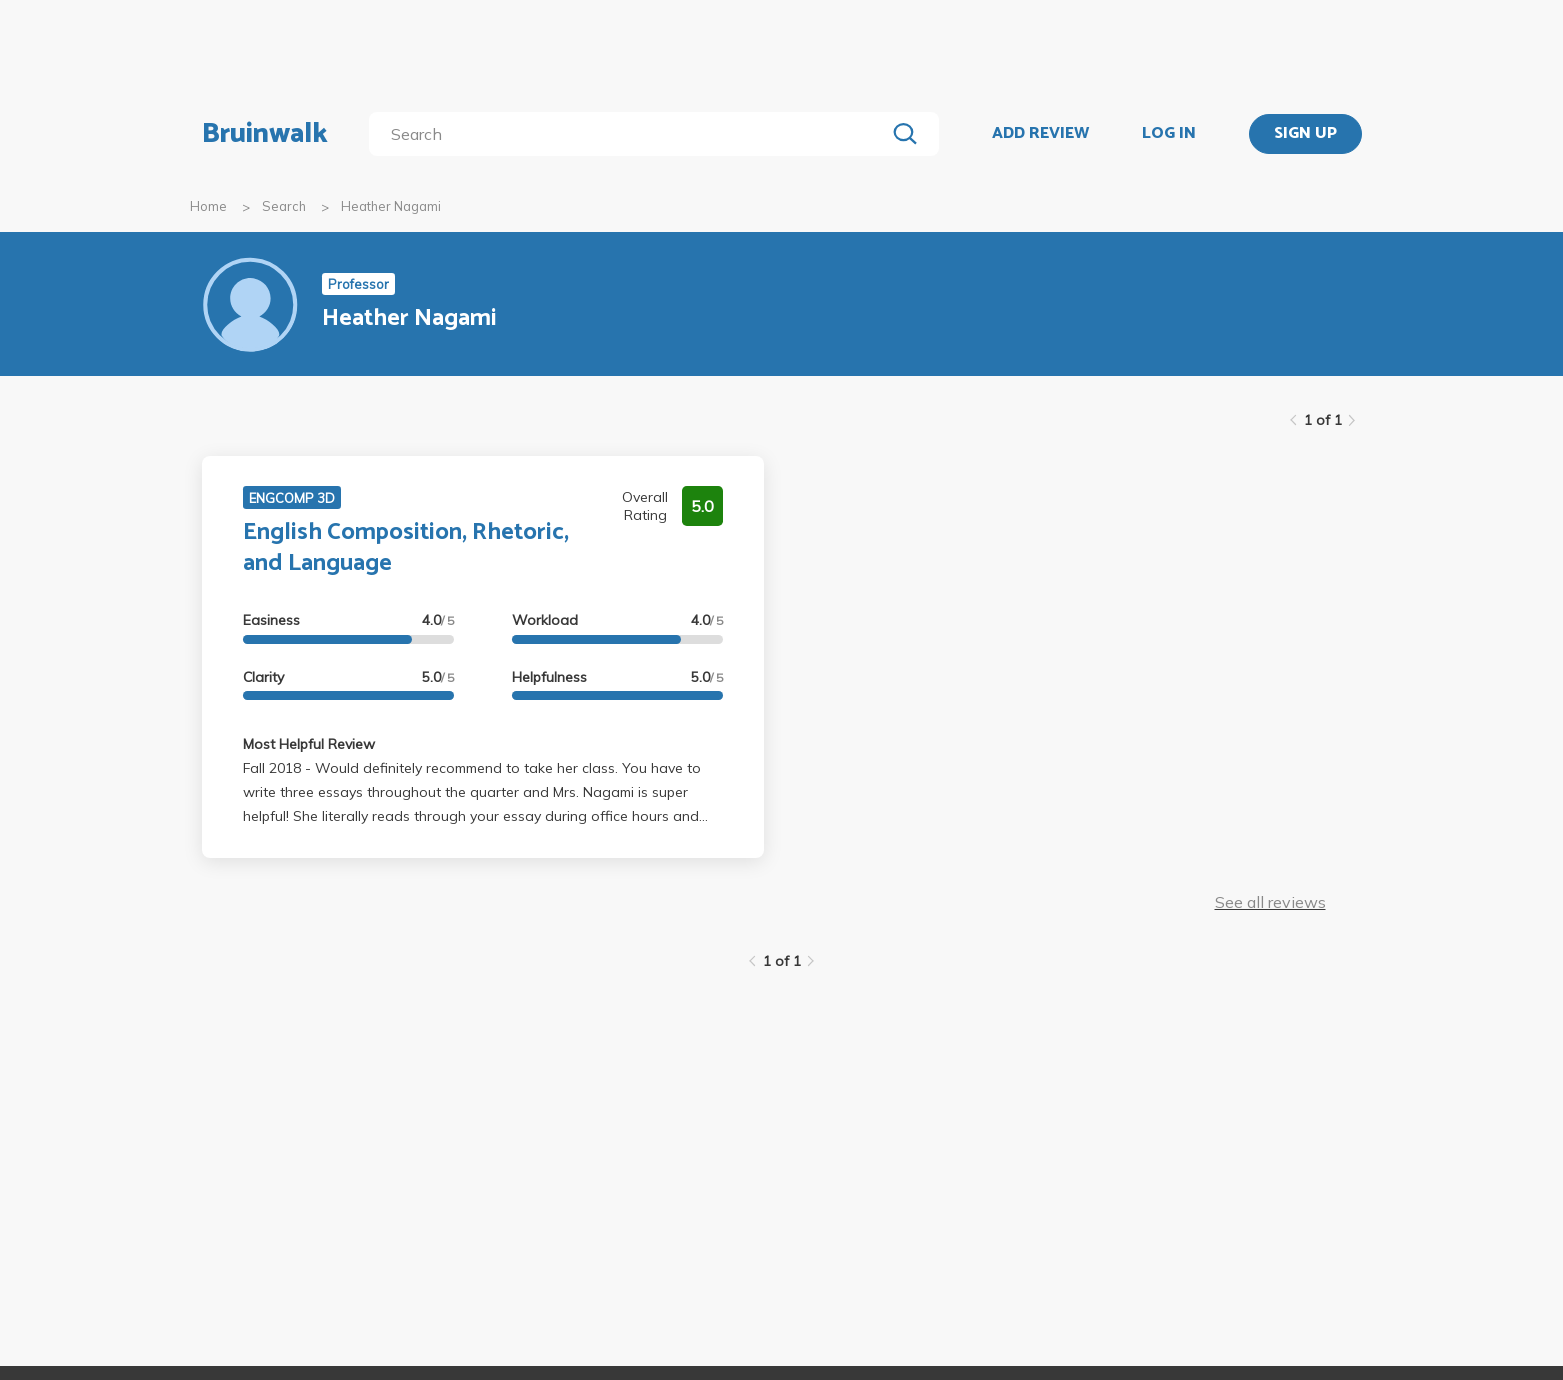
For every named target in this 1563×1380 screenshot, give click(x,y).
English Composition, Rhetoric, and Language (406, 548)
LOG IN (1169, 134)
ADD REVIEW (1040, 134)
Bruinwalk (265, 134)
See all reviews (1270, 902)
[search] (630, 134)
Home (208, 206)
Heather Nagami (391, 206)
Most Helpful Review (309, 744)
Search (284, 206)
